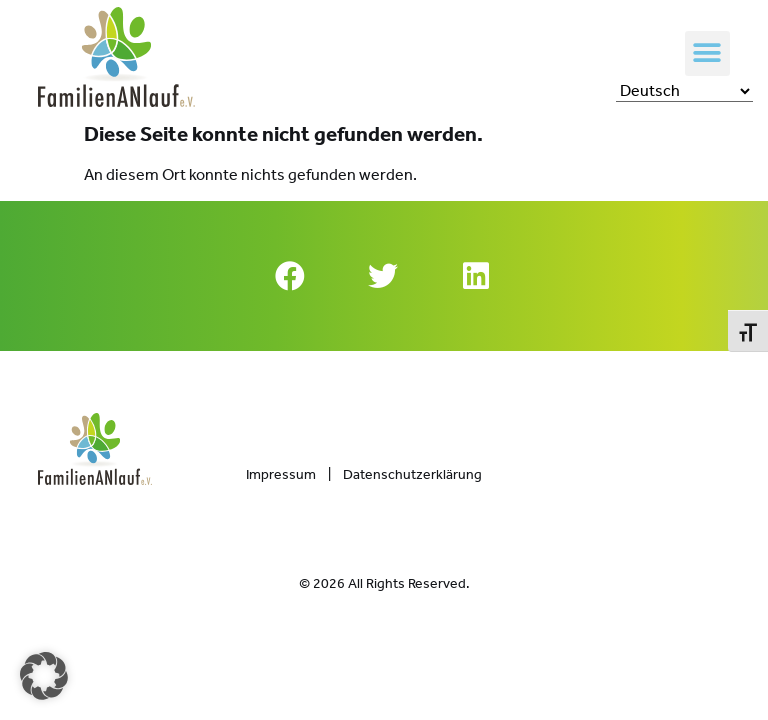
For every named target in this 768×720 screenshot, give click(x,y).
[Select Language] (684, 91)
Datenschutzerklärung (412, 474)
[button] (707, 53)
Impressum (281, 474)
